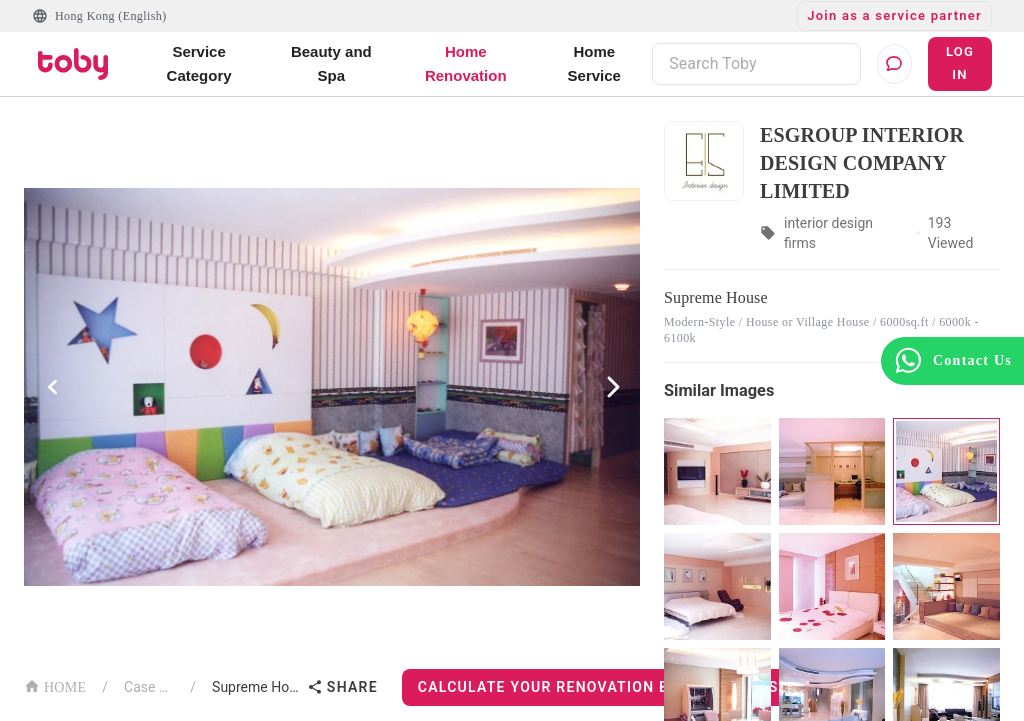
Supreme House (255, 687)
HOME (55, 685)
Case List (149, 687)
